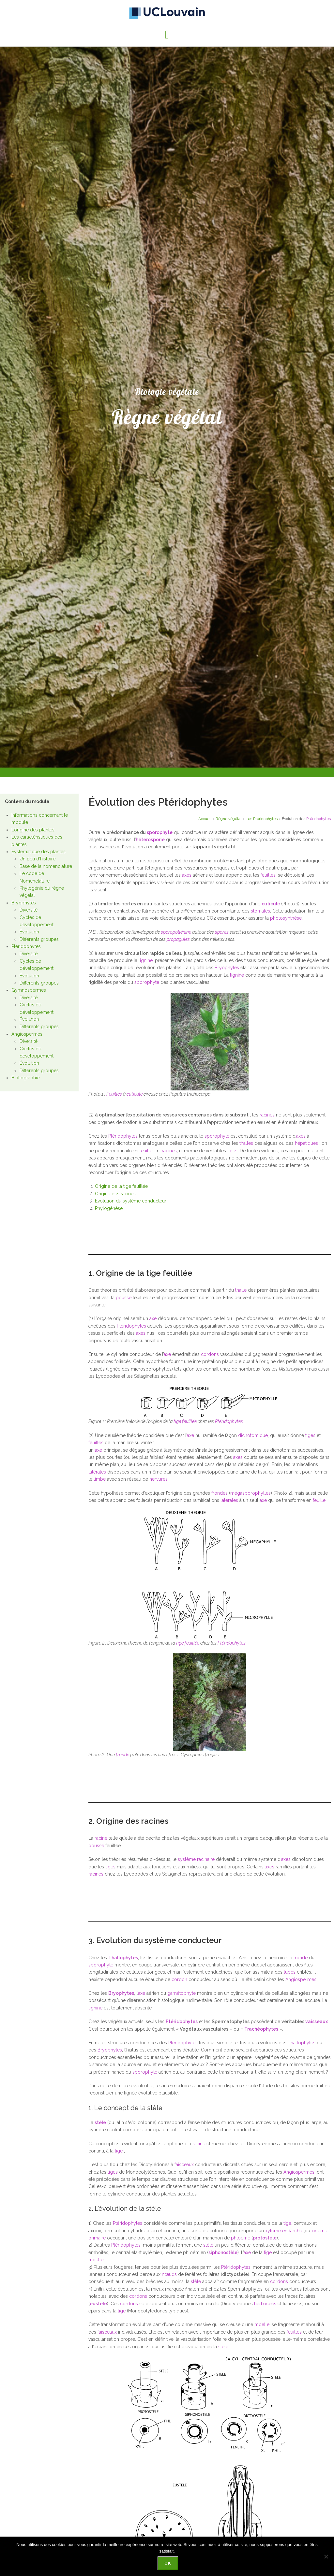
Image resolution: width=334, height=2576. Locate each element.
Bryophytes (23, 902)
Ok (168, 2564)
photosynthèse (286, 918)
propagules (178, 939)
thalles (246, 1143)
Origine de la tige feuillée (121, 1186)
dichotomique (253, 1435)
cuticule (271, 903)
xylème (273, 2230)
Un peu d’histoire (37, 858)
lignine (146, 960)
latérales (97, 1472)
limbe (100, 1479)
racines (267, 1114)
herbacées (265, 2303)
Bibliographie (25, 1077)
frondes (219, 1493)
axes (186, 875)
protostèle (265, 2237)
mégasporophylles (250, 1493)
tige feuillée (185, 1421)
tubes (290, 1972)
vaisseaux (316, 2021)
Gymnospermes (28, 990)
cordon (179, 1979)
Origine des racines (115, 1193)
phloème (240, 2237)
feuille (319, 1500)
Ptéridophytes (26, 946)
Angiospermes (26, 1034)
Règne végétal (228, 818)
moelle (95, 2259)
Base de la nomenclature (46, 866)
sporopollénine (176, 932)
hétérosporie (150, 839)
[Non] (326, 2557)
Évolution (29, 931)
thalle (241, 1290)
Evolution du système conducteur (130, 1200)
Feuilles (114, 1094)
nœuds (169, 2274)
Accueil (204, 818)
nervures (158, 1479)
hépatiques (306, 1143)
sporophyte (160, 832)
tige (119, 2150)
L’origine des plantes (32, 829)
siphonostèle (222, 2252)
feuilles (268, 875)
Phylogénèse (109, 1208)
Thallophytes (123, 1957)
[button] (167, 34)
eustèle (98, 2303)
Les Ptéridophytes (262, 818)
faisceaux (184, 2164)
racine (101, 1838)
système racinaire (196, 1859)
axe (153, 1318)
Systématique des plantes (38, 851)
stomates (260, 911)
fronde (122, 1754)
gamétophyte (181, 1993)
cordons (210, 1354)
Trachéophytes (261, 2029)
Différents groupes (39, 939)
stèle (100, 2122)
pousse (123, 1297)
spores (222, 932)
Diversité (29, 910)
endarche (292, 2230)
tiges (232, 1150)
